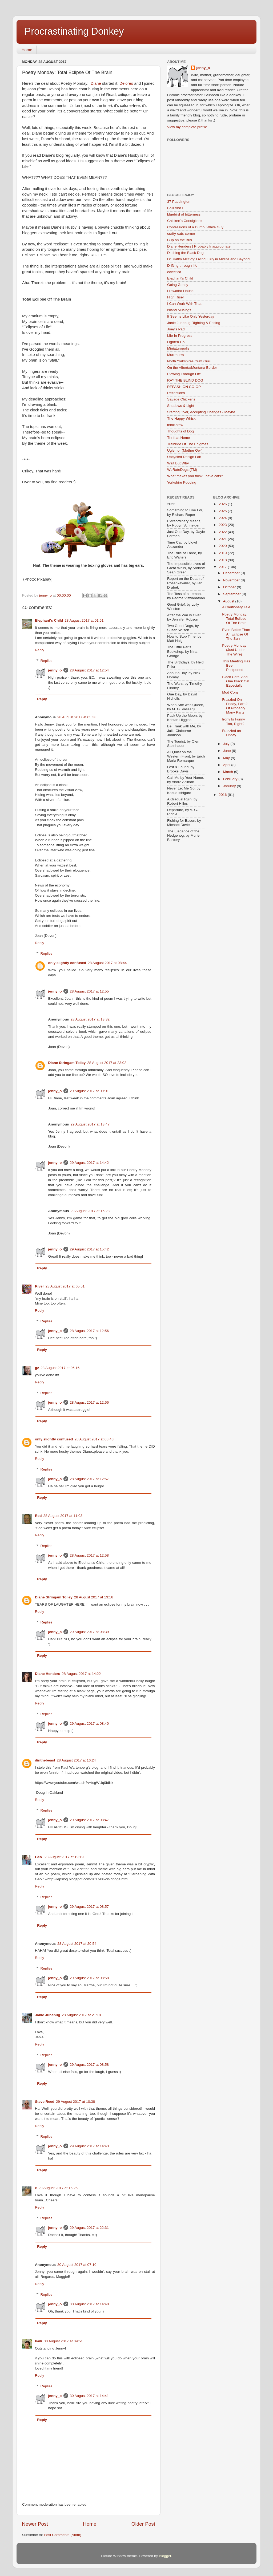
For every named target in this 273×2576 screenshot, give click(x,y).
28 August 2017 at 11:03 (62, 1516)
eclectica (174, 272)
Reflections (176, 393)
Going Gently (177, 285)
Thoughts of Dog (180, 431)
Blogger (165, 2556)
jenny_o (55, 670)
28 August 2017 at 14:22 (81, 1674)
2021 (223, 539)
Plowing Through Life (184, 374)
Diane (96, 83)
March (228, 772)
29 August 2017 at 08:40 (89, 1724)
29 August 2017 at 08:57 (89, 1907)
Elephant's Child (49, 620)
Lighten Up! (176, 342)
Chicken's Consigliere (184, 221)
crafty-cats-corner (181, 234)
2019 (223, 553)
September (232, 594)
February (231, 779)
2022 (223, 532)
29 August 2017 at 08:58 (89, 1978)
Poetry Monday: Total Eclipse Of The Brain (234, 618)
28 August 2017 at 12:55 (89, 991)
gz (37, 1368)
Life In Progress (179, 336)
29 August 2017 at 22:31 (89, 2228)
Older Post (143, 2524)
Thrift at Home (178, 438)
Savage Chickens (181, 399)
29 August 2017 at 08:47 (89, 1820)
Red (38, 1516)
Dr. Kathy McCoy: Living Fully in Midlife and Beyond (208, 259)
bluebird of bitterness (183, 214)
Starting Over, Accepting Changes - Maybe (201, 412)
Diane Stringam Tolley (67, 1063)
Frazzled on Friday (231, 733)
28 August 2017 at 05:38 (76, 717)
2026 (223, 504)
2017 (223, 567)
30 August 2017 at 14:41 (89, 2396)
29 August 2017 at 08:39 (89, 1632)
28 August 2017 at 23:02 (106, 1063)
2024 (223, 518)
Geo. (39, 1857)
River (39, 1286)
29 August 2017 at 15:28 (90, 1211)
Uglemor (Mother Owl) (185, 450)
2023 (223, 525)
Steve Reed (44, 2102)
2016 (223, 795)
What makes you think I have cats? (195, 476)
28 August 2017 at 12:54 (89, 670)
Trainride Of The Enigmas (187, 444)
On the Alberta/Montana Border (192, 368)
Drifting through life (182, 266)
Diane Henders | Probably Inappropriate (199, 246)
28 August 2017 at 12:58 (89, 1555)
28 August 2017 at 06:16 (60, 1368)
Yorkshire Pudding (181, 482)
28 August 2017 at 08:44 (107, 963)
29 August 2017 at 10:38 (75, 2102)
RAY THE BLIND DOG (185, 380)
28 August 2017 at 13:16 (93, 1597)
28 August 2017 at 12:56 (89, 1331)
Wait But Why (178, 463)
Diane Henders (47, 1674)
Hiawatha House (180, 291)
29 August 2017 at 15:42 (89, 1249)
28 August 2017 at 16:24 (76, 1760)
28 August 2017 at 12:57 (89, 1479)
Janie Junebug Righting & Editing (193, 323)
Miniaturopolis (178, 348)
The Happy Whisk (181, 418)
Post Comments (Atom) (62, 2535)
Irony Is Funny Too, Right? (233, 721)
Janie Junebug (47, 2015)
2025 (223, 511)
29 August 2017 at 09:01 (89, 1091)
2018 (223, 560)
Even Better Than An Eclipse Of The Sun (236, 634)
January (230, 786)
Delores (126, 83)
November (232, 580)
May (227, 758)
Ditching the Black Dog (185, 253)
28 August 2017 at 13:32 (90, 1019)
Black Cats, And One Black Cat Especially (235, 681)
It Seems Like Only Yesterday (190, 316)
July (227, 744)
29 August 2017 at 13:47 (90, 1124)
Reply (39, 650)
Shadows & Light (180, 406)
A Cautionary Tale (236, 607)
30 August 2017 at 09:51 (63, 2341)
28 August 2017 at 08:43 (94, 1439)
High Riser (175, 297)
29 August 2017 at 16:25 (58, 2188)
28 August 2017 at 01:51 (84, 620)
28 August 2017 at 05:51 (65, 1286)
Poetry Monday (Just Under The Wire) (234, 649)
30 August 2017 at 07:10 (76, 2265)
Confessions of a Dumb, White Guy (195, 227)
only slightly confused (67, 963)
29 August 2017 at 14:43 (89, 2146)
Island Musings (179, 310)
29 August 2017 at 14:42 (89, 1163)
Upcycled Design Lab (184, 457)
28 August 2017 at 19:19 (64, 1857)
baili (38, 2341)
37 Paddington (178, 202)
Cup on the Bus (179, 240)
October (230, 587)
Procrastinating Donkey (74, 31)
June (227, 751)
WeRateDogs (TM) (182, 470)
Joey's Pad (176, 329)
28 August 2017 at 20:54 (76, 1944)
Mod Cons (230, 692)
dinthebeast (45, 1760)
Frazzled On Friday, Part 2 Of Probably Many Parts (234, 706)
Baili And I (175, 208)
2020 (223, 546)
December (232, 573)
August (229, 601)
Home (27, 49)
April (227, 765)
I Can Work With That (184, 304)
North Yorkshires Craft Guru (189, 361)
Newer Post (35, 2524)
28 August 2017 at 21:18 (81, 2015)
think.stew (175, 425)
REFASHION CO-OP (184, 387)
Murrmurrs (175, 355)
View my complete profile (187, 127)
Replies (47, 661)
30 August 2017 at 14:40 (89, 2304)
